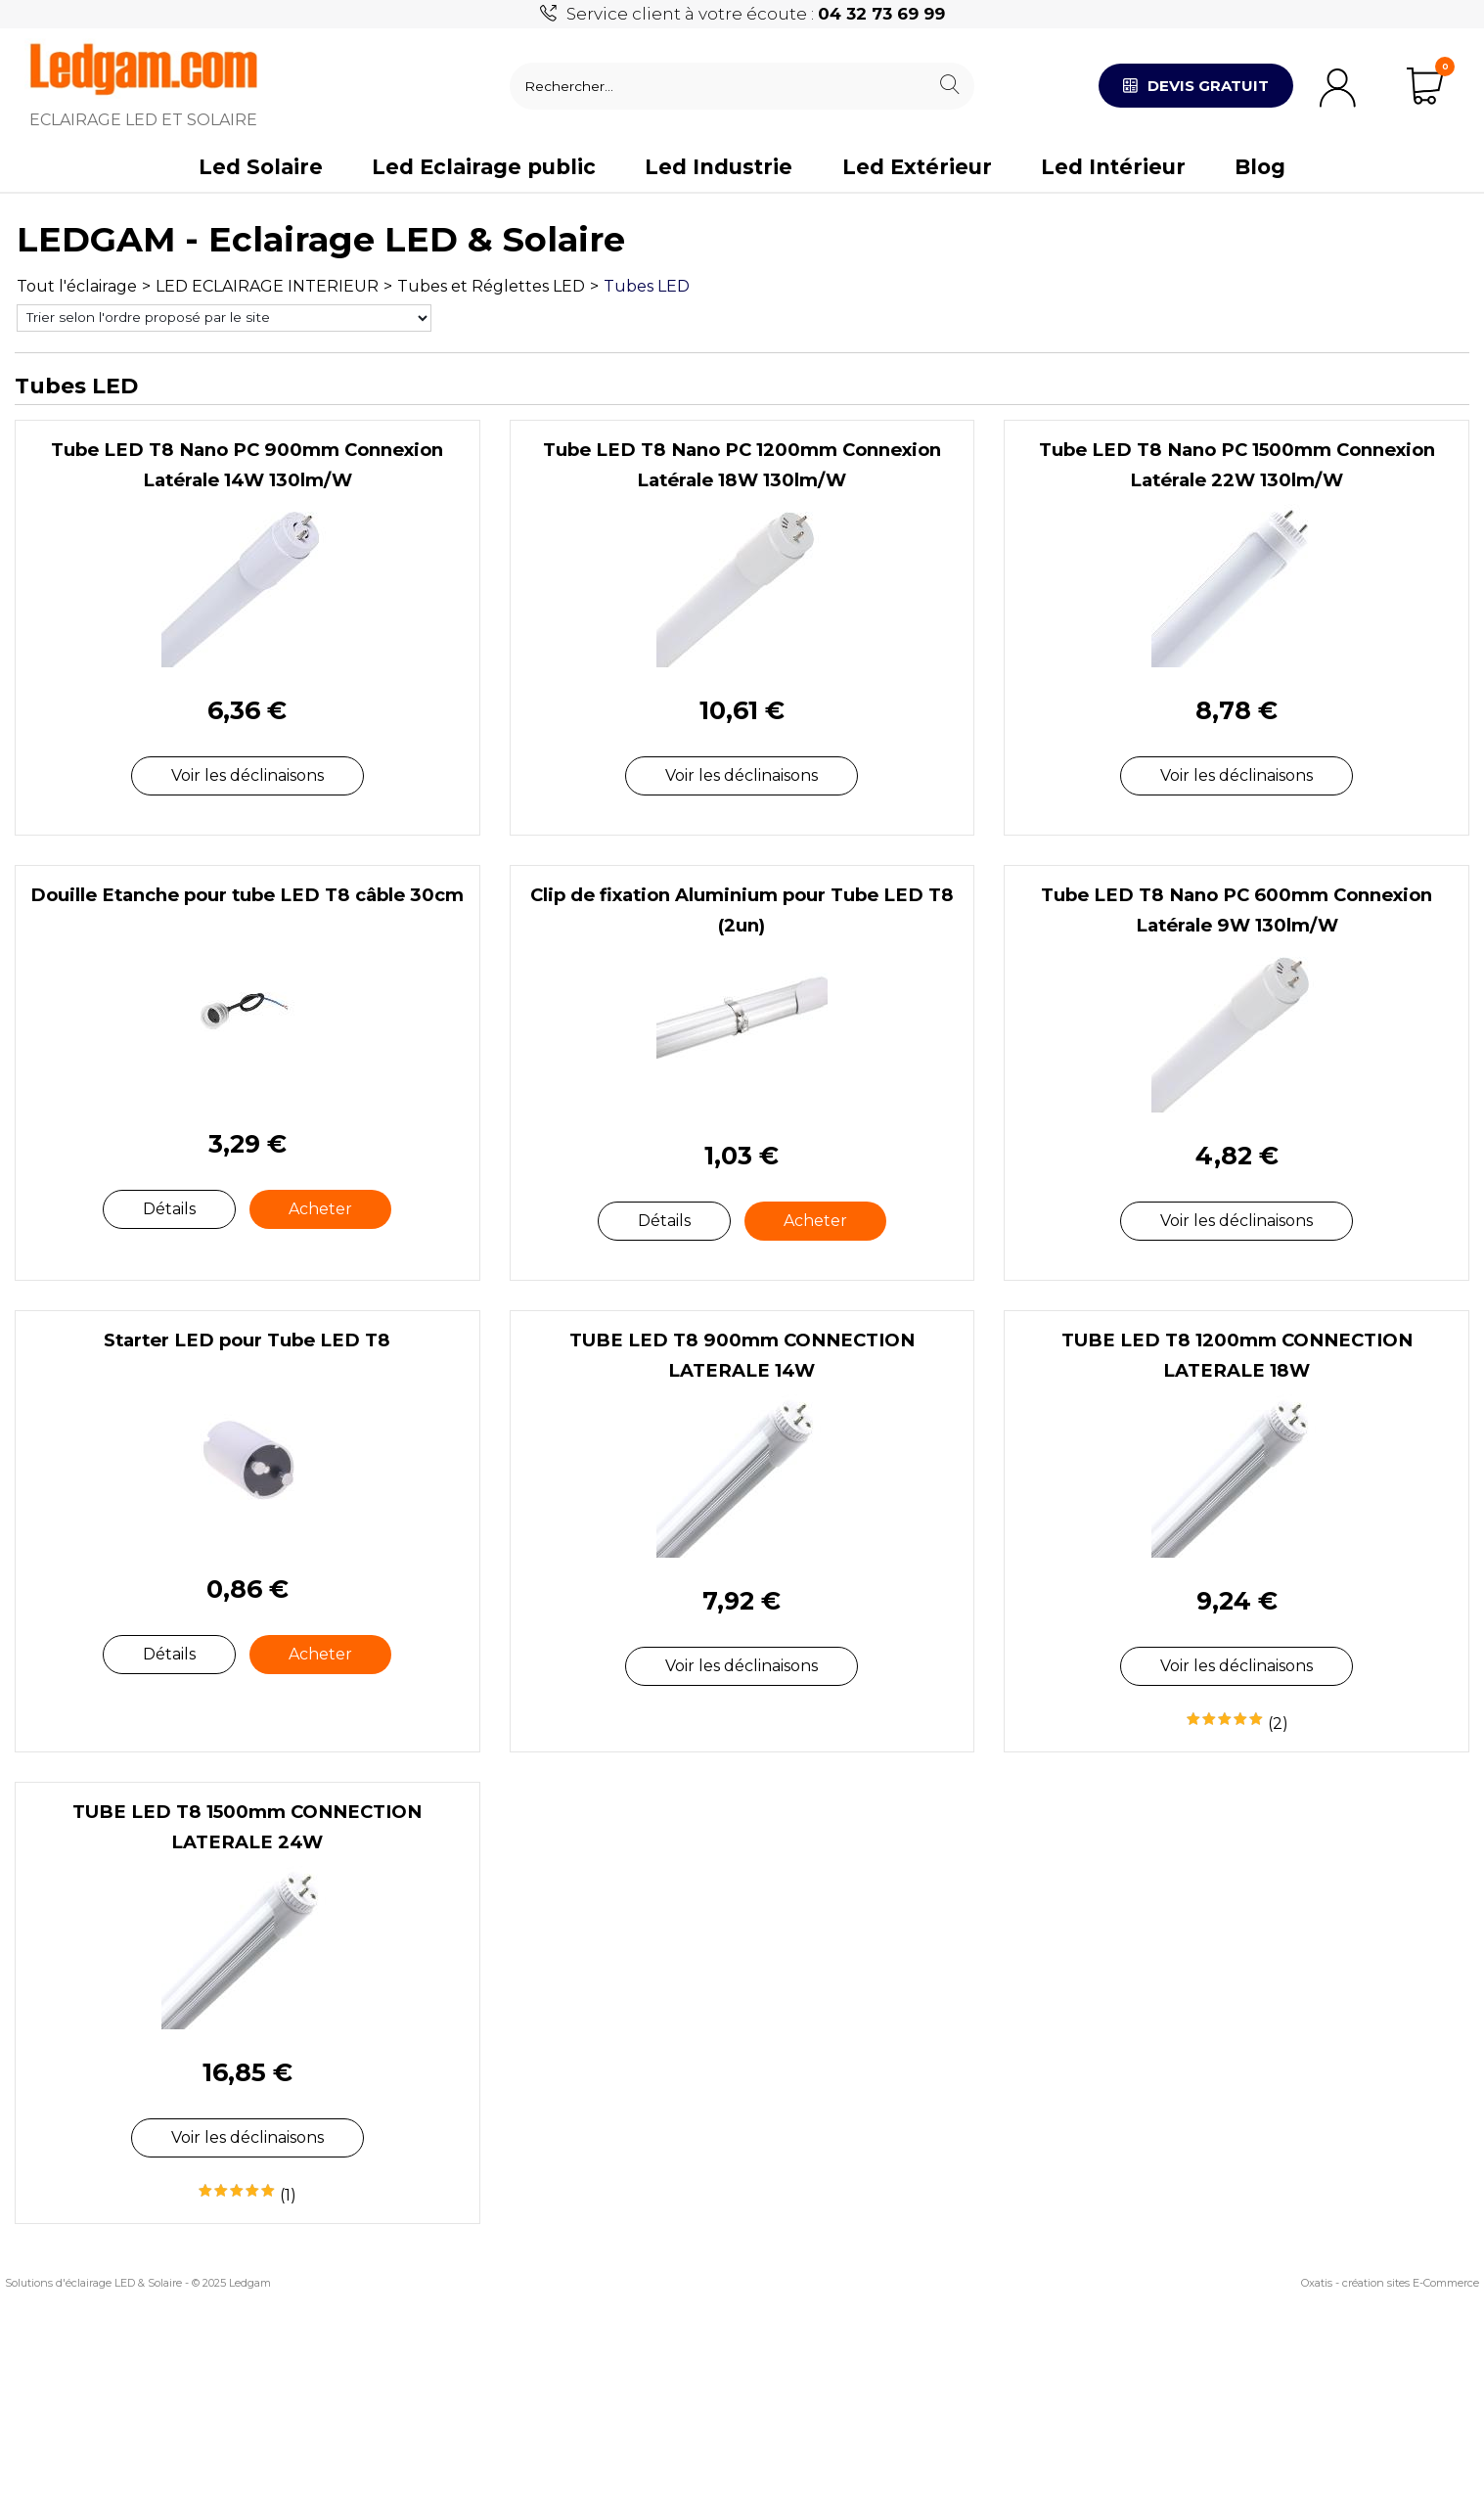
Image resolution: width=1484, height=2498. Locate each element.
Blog (1260, 167)
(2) (1278, 1723)
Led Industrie (718, 167)
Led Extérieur (917, 167)
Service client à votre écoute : (755, 13)
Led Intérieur (1113, 167)
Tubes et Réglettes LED (491, 286)
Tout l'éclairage (77, 286)
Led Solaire (261, 167)
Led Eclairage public (484, 167)
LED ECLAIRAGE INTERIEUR (267, 286)
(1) (288, 2195)
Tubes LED (647, 286)
